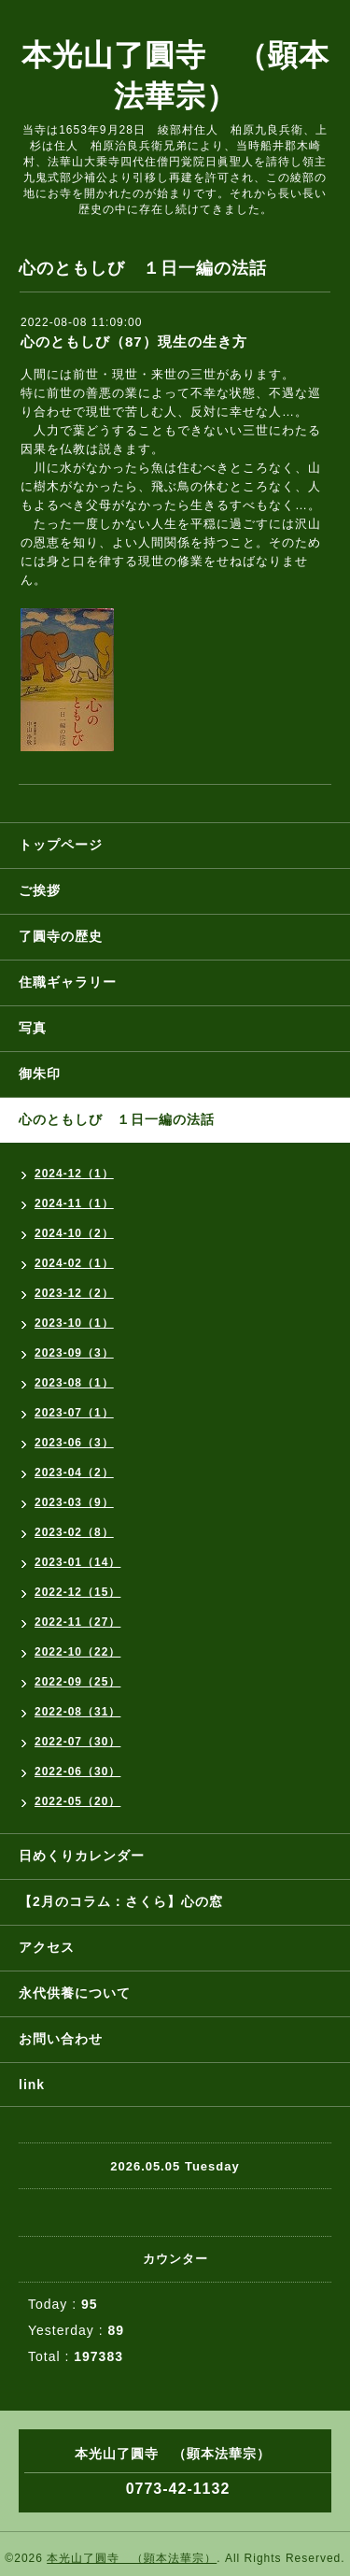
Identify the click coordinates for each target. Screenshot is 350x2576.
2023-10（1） (74, 1323)
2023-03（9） (74, 1502)
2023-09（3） (74, 1352)
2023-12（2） (74, 1293)
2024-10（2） (74, 1233)
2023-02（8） (74, 1532)
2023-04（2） (74, 1472)
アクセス (47, 1947)
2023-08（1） (74, 1382)
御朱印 (40, 1073)
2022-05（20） (77, 1801)
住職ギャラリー (75, 982)
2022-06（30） (77, 1771)
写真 (33, 1027)
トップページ (61, 844)
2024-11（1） (74, 1203)
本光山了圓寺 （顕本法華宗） (132, 2558)
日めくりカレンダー (82, 1855)
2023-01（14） (77, 1562)
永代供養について (75, 1992)
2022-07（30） (77, 1741)
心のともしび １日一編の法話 (117, 1119)
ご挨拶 (40, 890)
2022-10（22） (77, 1651)
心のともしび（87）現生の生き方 (134, 341)
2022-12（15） (77, 1592)
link (32, 2084)
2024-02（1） (74, 1263)
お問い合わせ (61, 2038)
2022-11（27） (77, 1622)
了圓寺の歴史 (61, 936)
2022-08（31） (77, 1711)
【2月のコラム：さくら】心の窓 (121, 1901)
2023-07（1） (74, 1412)
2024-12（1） (74, 1173)
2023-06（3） (74, 1442)
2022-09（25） (77, 1681)
